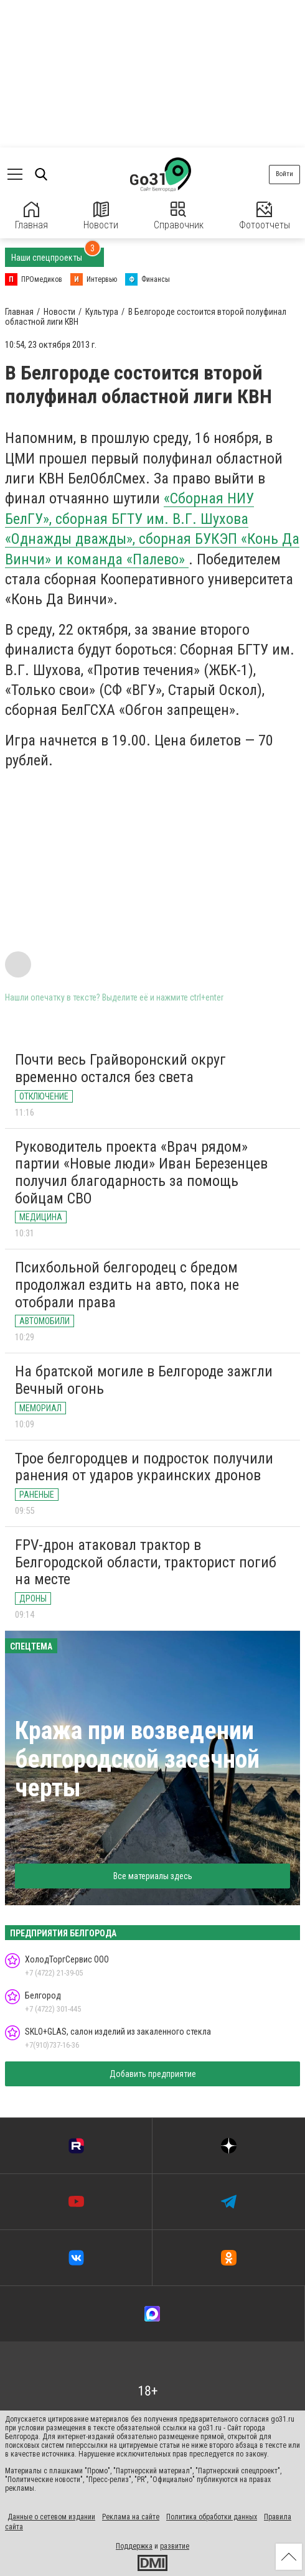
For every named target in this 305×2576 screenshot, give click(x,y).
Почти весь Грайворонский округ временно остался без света (120, 1068)
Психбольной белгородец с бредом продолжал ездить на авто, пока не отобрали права (127, 1284)
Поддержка (134, 2546)
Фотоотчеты (264, 216)
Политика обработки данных (211, 2517)
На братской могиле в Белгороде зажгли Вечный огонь (144, 1380)
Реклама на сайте (130, 2517)
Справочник (179, 216)
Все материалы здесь (152, 1876)
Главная (31, 216)
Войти (284, 174)
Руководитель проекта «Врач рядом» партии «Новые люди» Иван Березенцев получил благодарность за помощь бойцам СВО (141, 1172)
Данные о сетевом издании (51, 2517)
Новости (100, 216)
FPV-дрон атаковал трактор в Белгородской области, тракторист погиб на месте (145, 1562)
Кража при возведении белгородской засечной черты (137, 1759)
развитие (174, 2546)
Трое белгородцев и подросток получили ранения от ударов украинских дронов (144, 1467)
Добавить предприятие (153, 2074)
